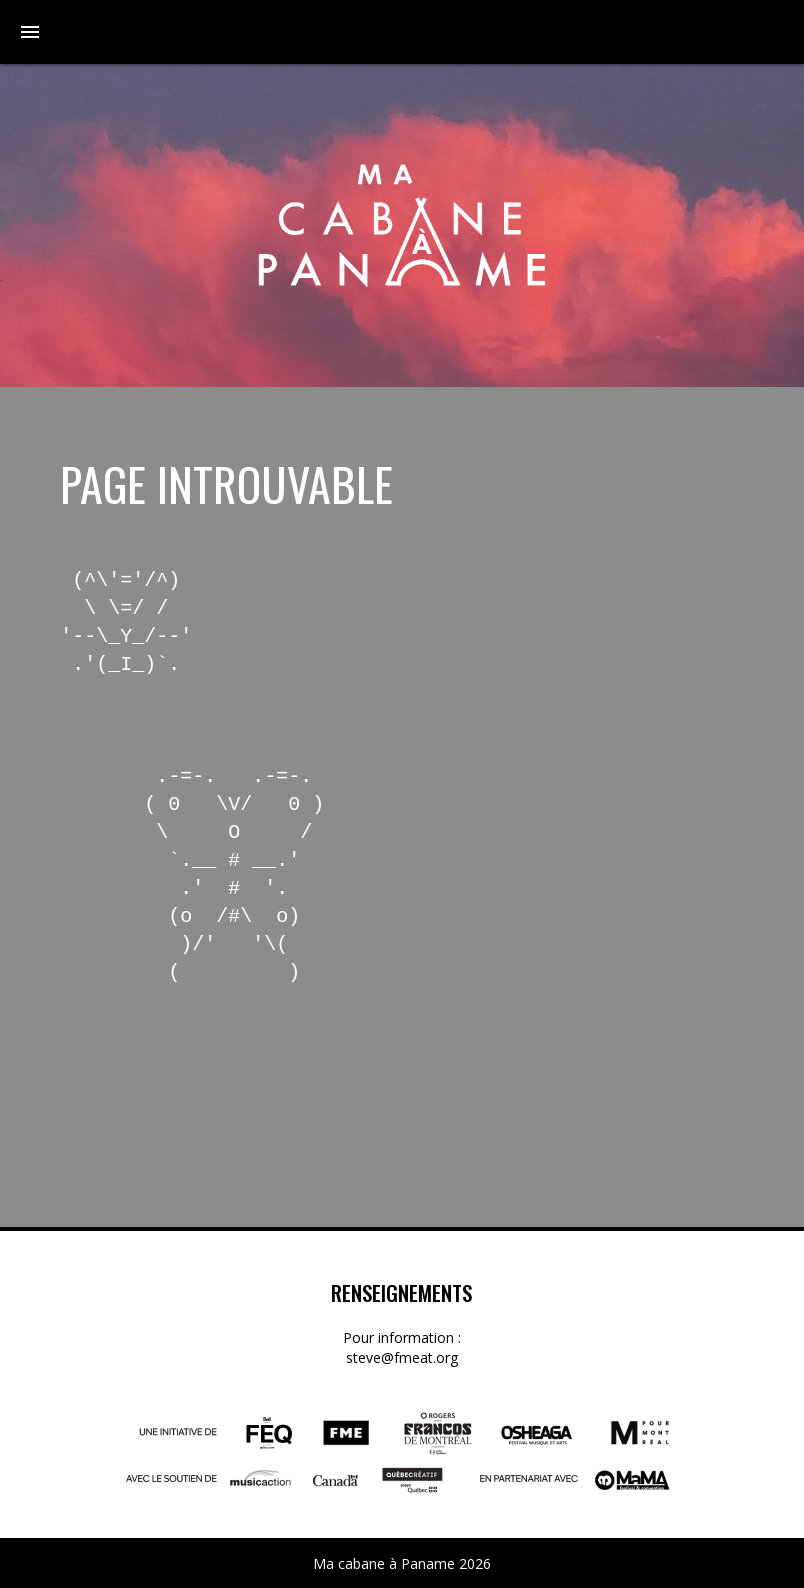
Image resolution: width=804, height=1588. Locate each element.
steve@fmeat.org (402, 1357)
